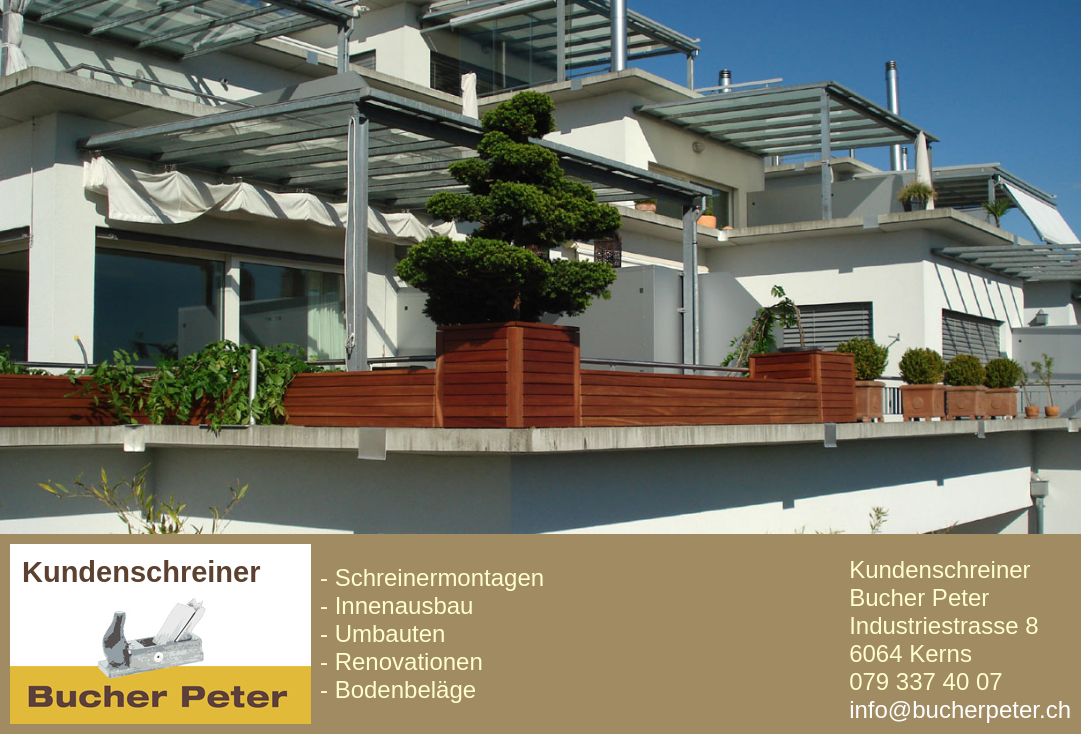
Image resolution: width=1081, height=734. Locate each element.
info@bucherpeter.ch (960, 709)
